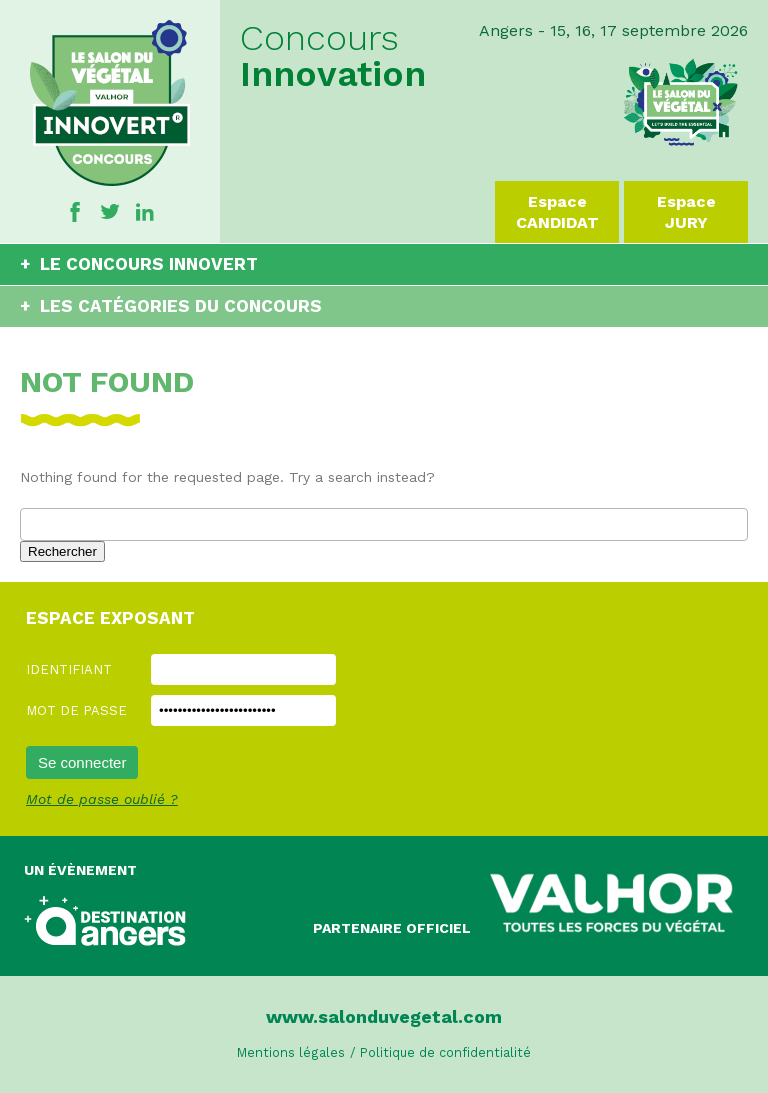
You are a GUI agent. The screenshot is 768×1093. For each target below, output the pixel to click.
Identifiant (69, 669)
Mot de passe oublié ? (102, 799)
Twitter (110, 212)
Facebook (75, 212)
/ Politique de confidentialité (440, 1052)
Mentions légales (291, 1052)
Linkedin (145, 212)
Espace (557, 212)
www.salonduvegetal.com (384, 1016)
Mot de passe (76, 710)
